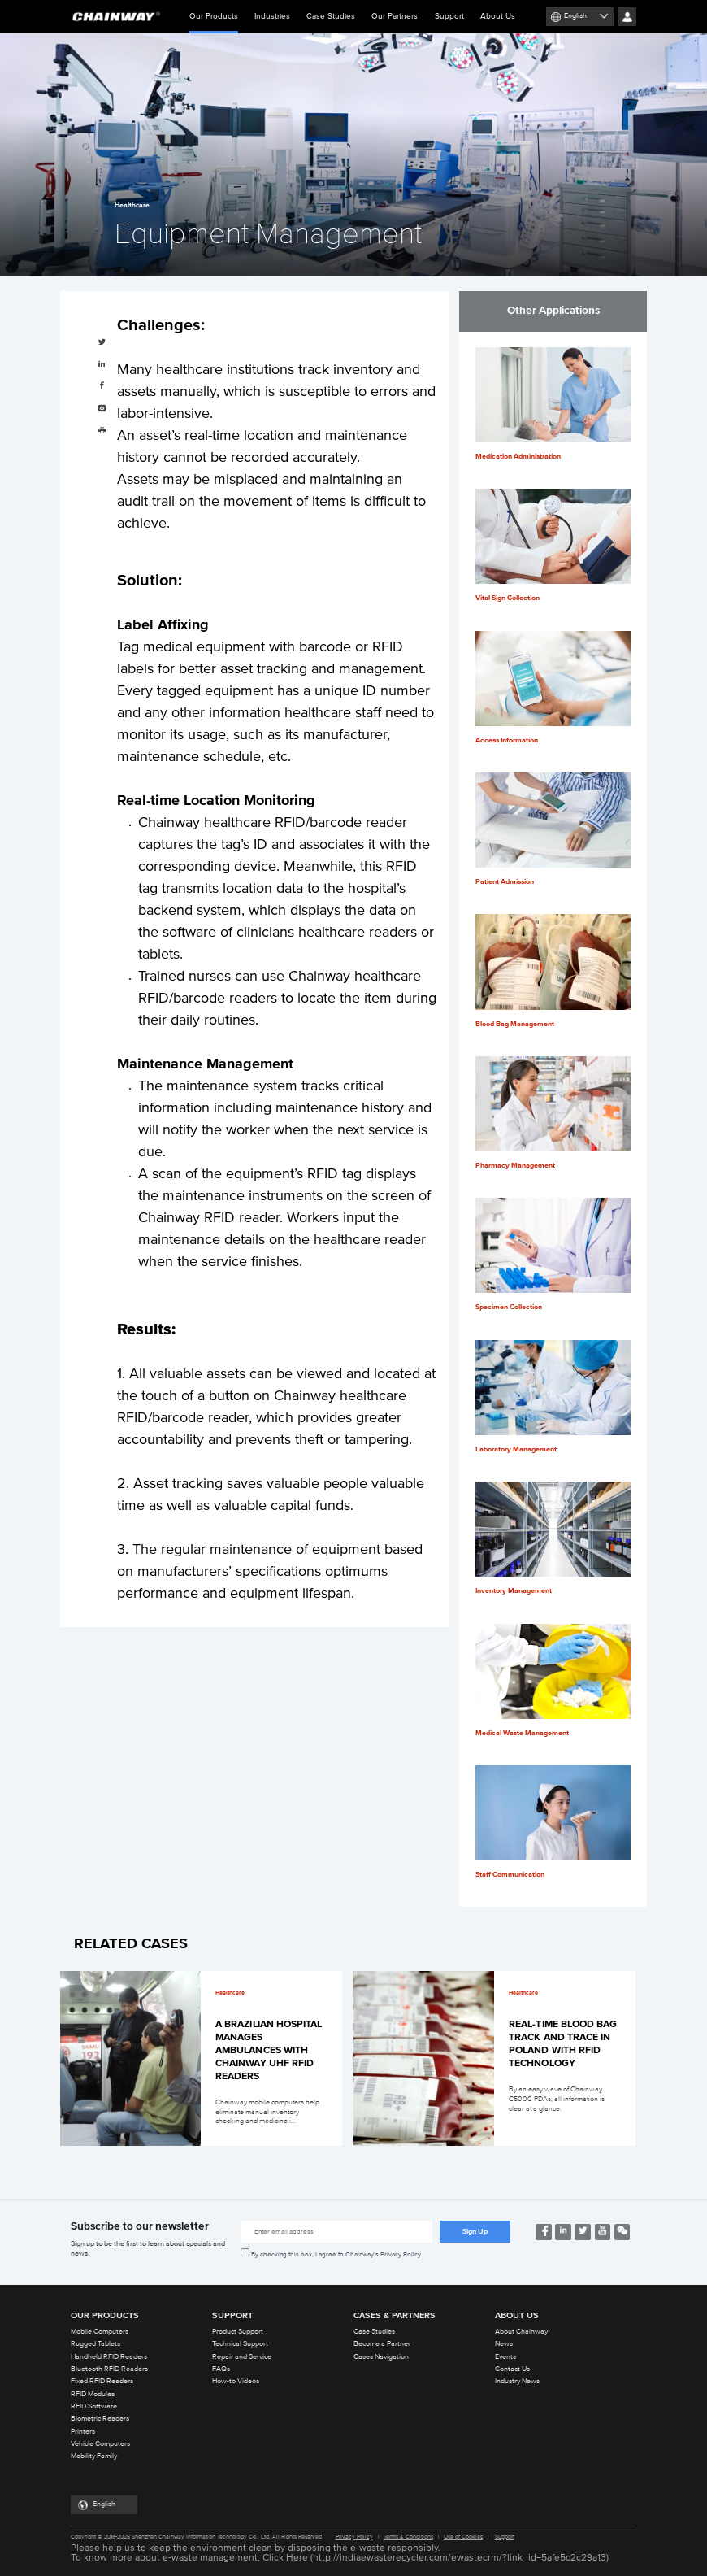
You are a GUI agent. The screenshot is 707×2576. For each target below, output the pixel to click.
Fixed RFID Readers (102, 2381)
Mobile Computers (99, 2331)
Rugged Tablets (95, 2344)
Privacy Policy (354, 2537)
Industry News (517, 2381)
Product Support (237, 2331)
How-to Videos (235, 2381)
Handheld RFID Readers (109, 2357)
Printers (83, 2431)
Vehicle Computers (100, 2444)
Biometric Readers (100, 2418)
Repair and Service (241, 2357)
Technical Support (240, 2344)
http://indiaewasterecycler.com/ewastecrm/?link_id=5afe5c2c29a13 (459, 2558)
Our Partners (394, 16)
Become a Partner (382, 2344)
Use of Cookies (463, 2537)
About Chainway (521, 2331)
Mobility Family (94, 2456)
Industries (272, 16)
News (504, 2344)
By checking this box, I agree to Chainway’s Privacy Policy (336, 2255)
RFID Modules (93, 2394)
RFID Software (94, 2406)
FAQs (221, 2369)
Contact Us (512, 2369)
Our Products (213, 22)
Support (449, 16)
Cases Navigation (381, 2357)
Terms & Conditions (408, 2537)
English (575, 16)
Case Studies (330, 16)
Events (505, 2357)
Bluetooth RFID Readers (109, 2369)
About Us (497, 16)
